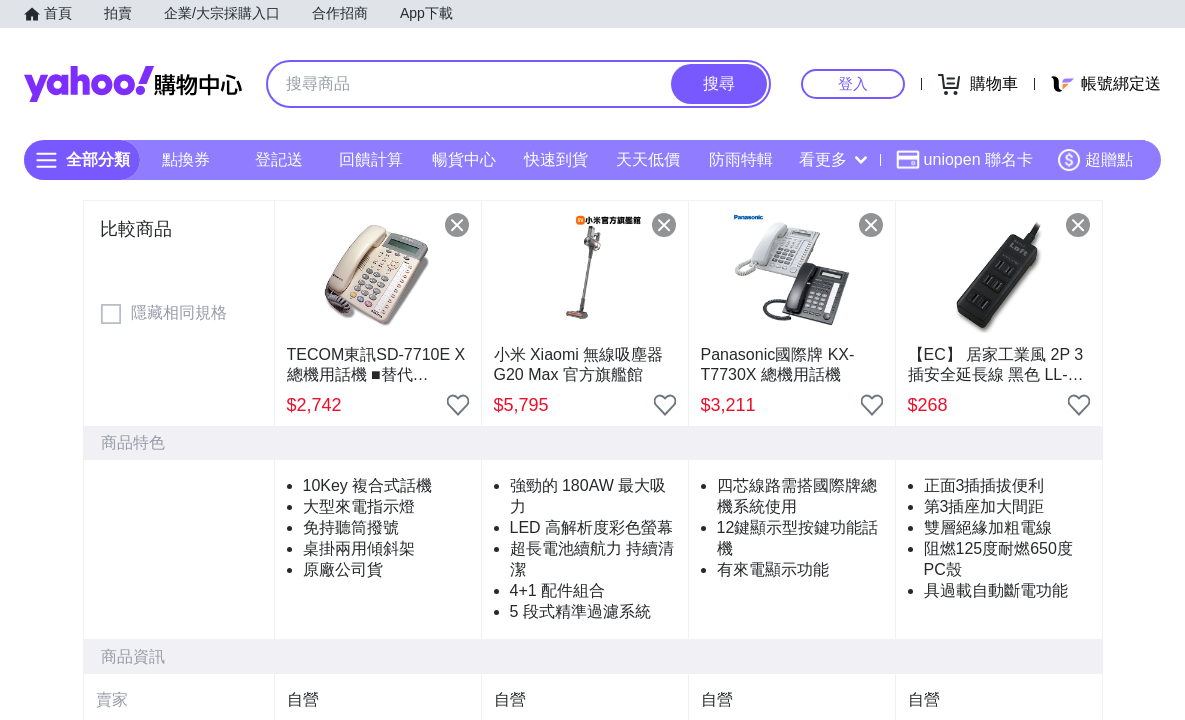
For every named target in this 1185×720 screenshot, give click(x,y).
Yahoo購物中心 (133, 84)
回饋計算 (371, 159)
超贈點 (1095, 160)
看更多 (833, 159)
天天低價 (648, 159)
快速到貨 (556, 159)
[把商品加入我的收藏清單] (458, 405)
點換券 (186, 159)
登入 (853, 83)
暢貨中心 (464, 159)
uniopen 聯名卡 (964, 160)
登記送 (279, 159)
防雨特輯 (741, 159)
